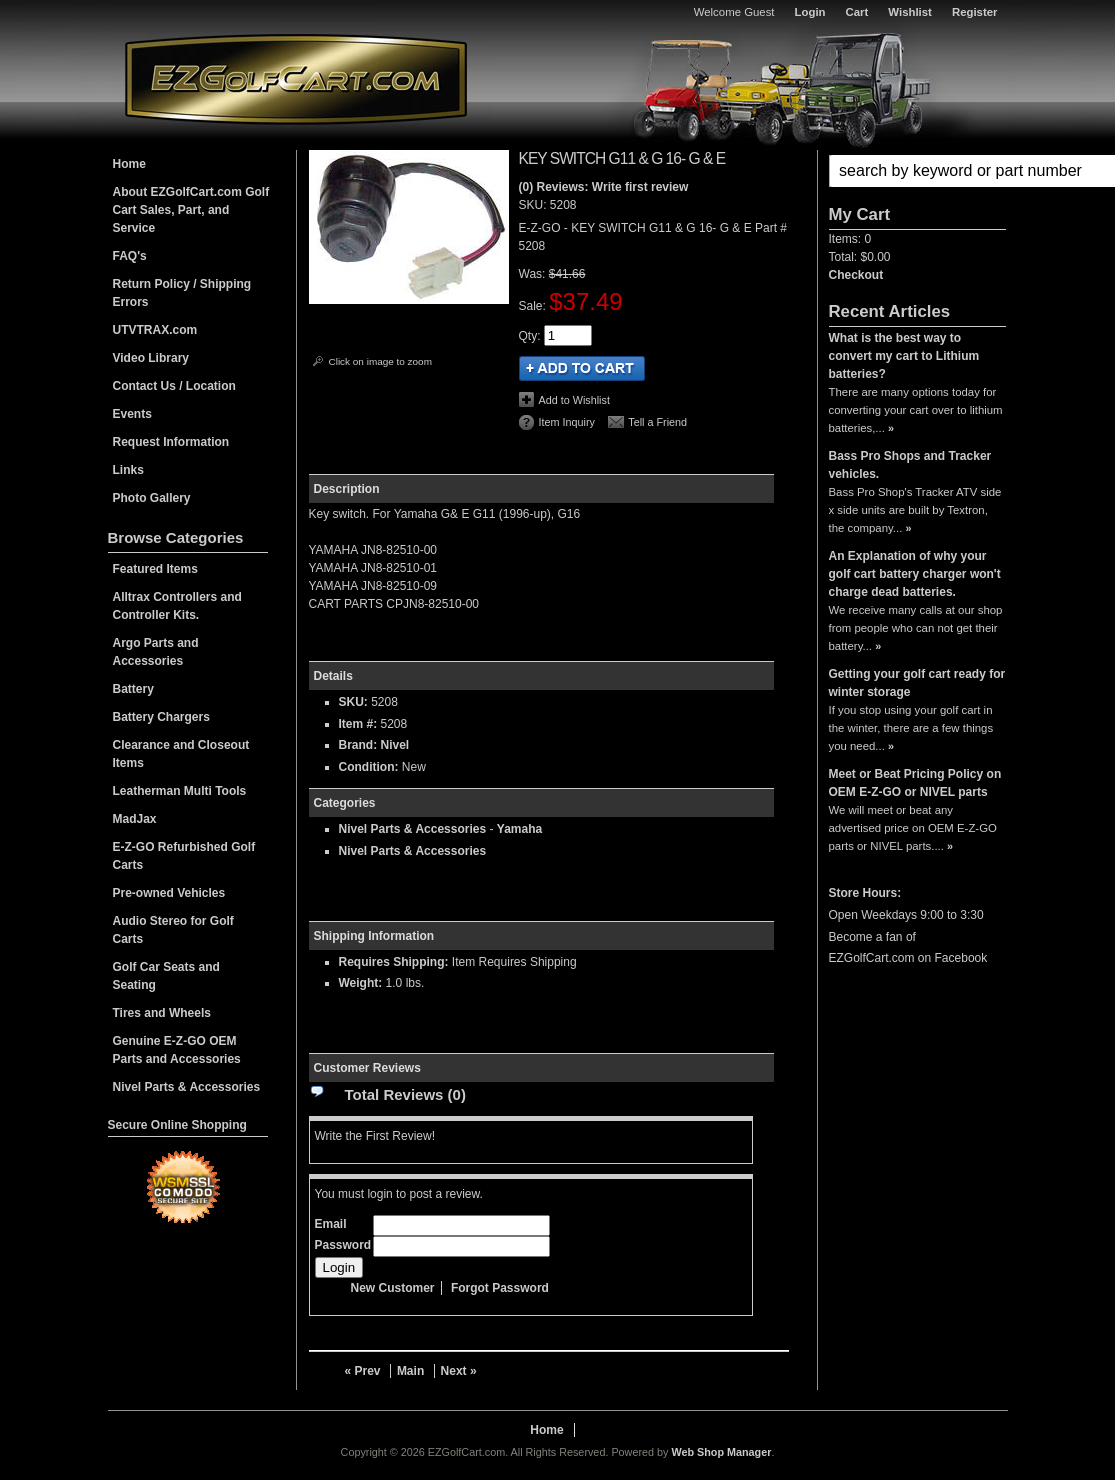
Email (331, 1224)
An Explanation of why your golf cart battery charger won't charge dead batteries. (915, 574)
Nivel (395, 745)
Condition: (369, 767)
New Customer (393, 1288)
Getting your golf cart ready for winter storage (917, 683)
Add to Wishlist (574, 400)
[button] (917, 171)
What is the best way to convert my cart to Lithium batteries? (904, 356)
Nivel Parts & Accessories (413, 829)
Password (343, 1245)
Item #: (360, 724)
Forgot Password (500, 1288)
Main (410, 1371)
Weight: (361, 983)
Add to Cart (582, 368)
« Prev (363, 1371)
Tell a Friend (657, 422)
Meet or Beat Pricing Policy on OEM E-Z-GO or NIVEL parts (915, 783)
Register (975, 12)
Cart (857, 12)
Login (810, 12)
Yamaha (519, 829)
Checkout (856, 275)
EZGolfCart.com (296, 78)
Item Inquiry (567, 422)
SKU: (534, 205)
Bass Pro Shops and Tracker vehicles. (910, 465)
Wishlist (910, 12)
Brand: (358, 745)
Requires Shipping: (394, 962)
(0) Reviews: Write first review (604, 187)
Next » (459, 1371)
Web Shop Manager (721, 1452)
